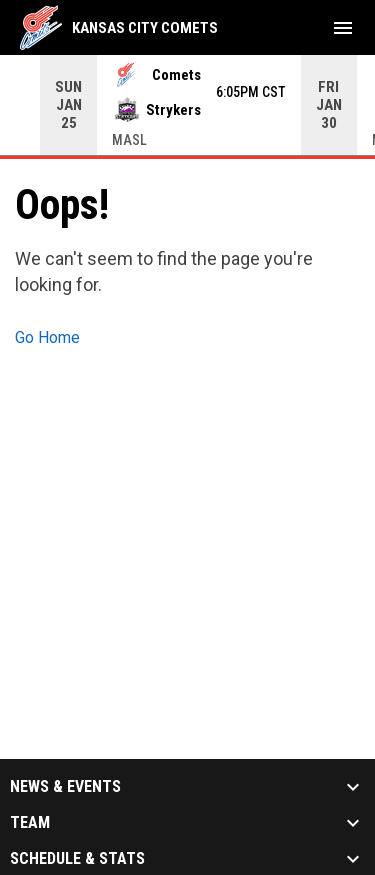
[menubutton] (343, 28)
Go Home (47, 336)
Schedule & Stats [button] (77, 858)
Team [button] (30, 822)
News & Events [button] (65, 786)
